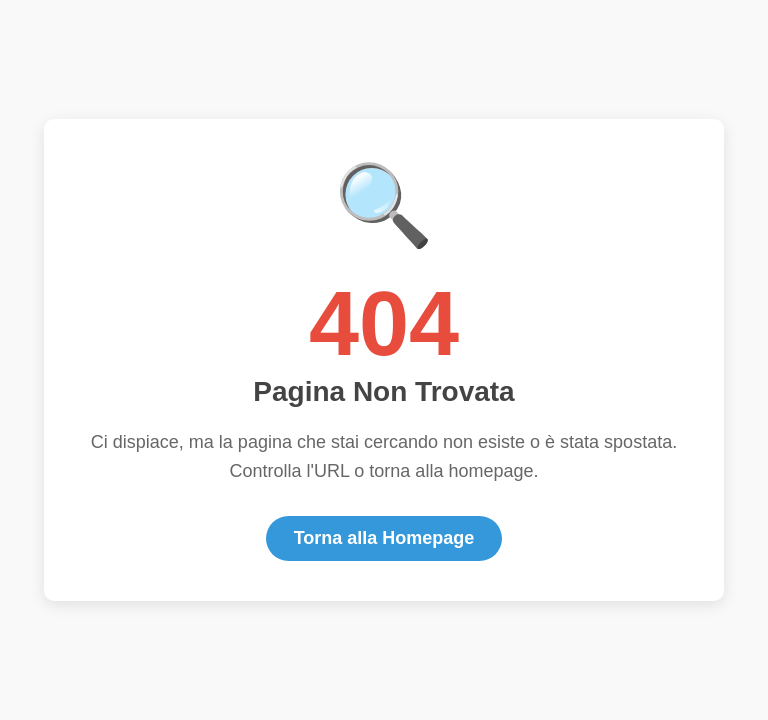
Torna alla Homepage (384, 538)
